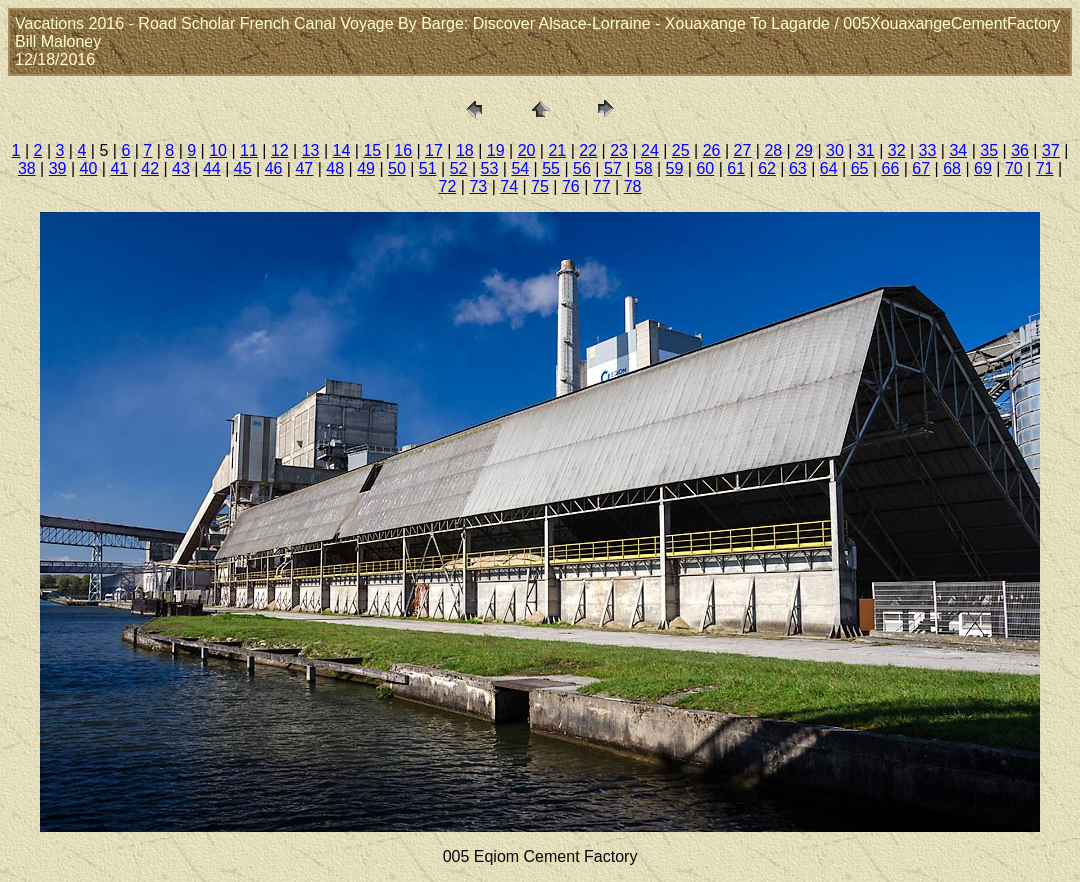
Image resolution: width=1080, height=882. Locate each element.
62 (767, 168)
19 (496, 150)
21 (557, 150)
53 (490, 168)
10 (218, 150)
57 (613, 168)
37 (1051, 150)
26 (712, 150)
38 (27, 168)
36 (1020, 150)
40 (89, 168)
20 (527, 150)
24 (650, 150)
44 (212, 168)
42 (150, 168)
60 (705, 168)
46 (274, 168)
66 (891, 168)
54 (520, 168)
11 (249, 150)
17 (434, 150)
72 (448, 186)
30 (835, 150)
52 (459, 168)
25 (681, 150)
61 (736, 168)
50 (397, 168)
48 (335, 168)
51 (428, 168)
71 (1045, 168)
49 (366, 168)
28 (773, 150)
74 (509, 186)
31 (866, 150)
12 (280, 150)
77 (602, 186)
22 (588, 150)
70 (1014, 168)
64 (829, 168)
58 (644, 168)
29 (804, 150)
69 (983, 168)
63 (798, 168)
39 (58, 168)
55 (551, 168)
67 (921, 168)
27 (743, 150)
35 (989, 150)
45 (243, 168)
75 (540, 186)
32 (897, 150)
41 (119, 168)
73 (478, 186)
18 (465, 150)
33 (928, 150)
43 (181, 168)
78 (633, 186)
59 (675, 168)
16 (403, 150)
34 (958, 150)
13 (311, 150)
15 (372, 150)
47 (304, 168)
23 (619, 150)
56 (582, 168)
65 (860, 168)
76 (571, 186)
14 (342, 150)
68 (952, 168)
